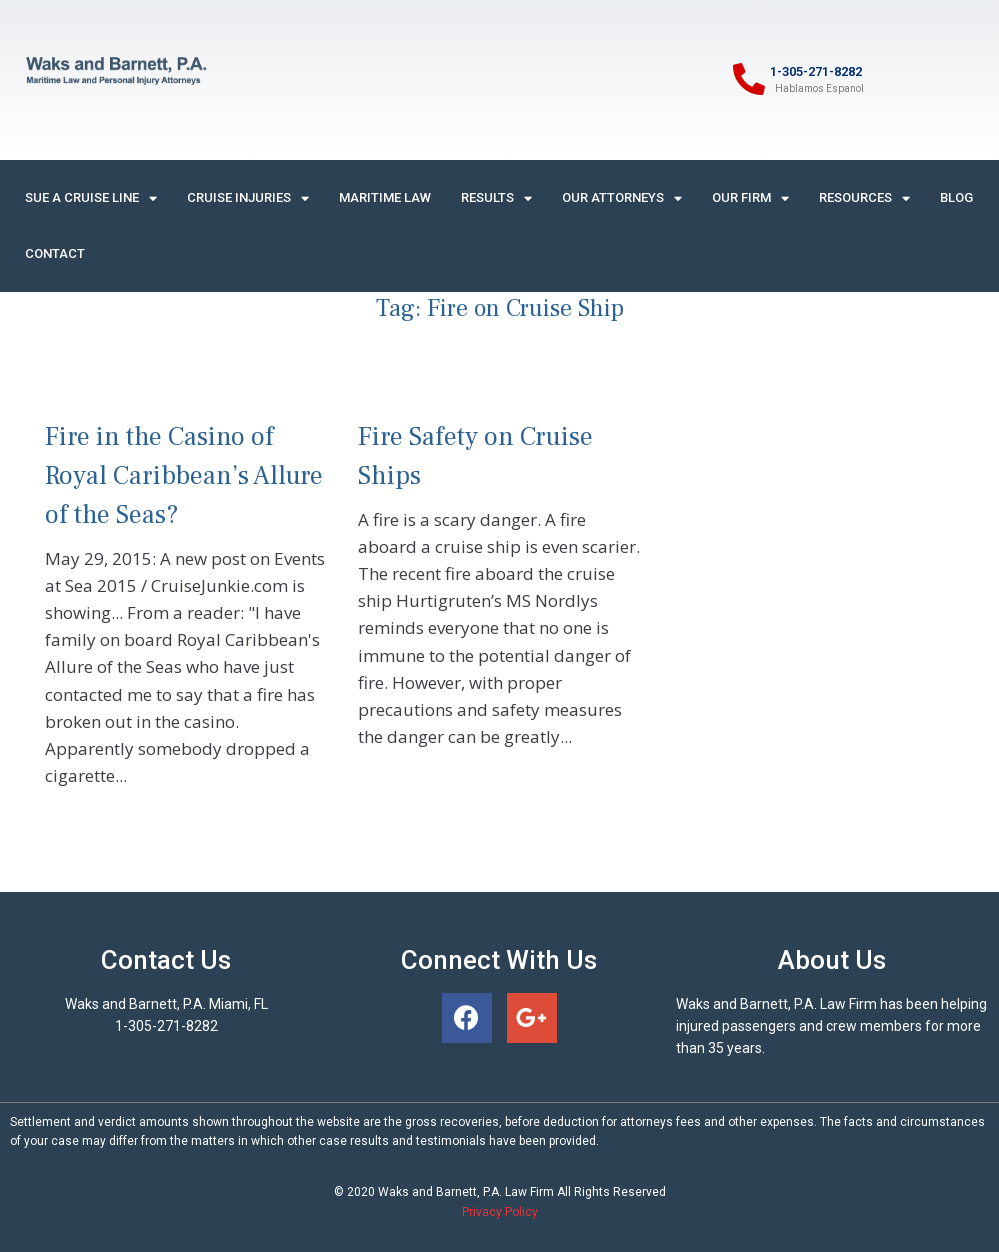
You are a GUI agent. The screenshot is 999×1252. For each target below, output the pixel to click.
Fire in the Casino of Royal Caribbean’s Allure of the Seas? (184, 476)
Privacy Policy (500, 1212)
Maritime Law (385, 197)
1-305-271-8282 (816, 71)
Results (496, 198)
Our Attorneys (622, 198)
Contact (55, 253)
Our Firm (750, 198)
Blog (956, 197)
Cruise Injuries (248, 198)
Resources (864, 198)
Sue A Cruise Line (91, 198)
